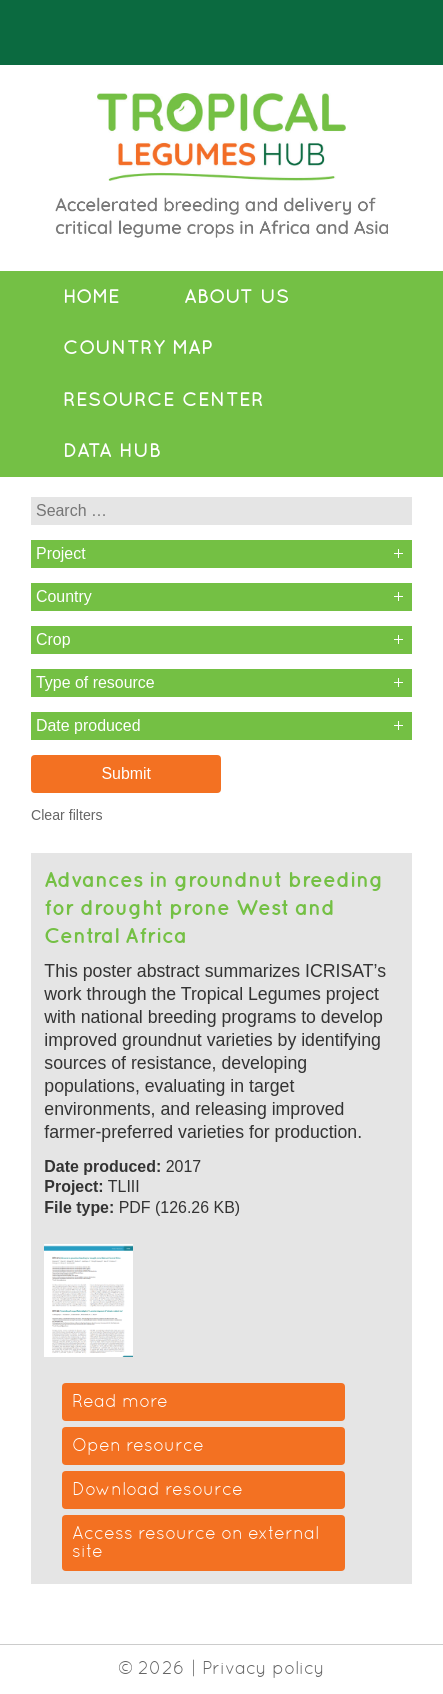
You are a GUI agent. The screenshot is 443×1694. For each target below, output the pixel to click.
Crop (53, 639)
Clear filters (67, 815)
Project (61, 553)
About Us (237, 296)
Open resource (138, 1445)
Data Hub (112, 450)
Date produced (88, 725)
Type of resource (95, 682)
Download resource (157, 1489)
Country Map (138, 347)
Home (91, 296)
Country (64, 596)
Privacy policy (263, 1668)
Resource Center (163, 399)
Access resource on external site (195, 1542)
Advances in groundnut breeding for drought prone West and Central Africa (213, 906)
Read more (120, 1401)
